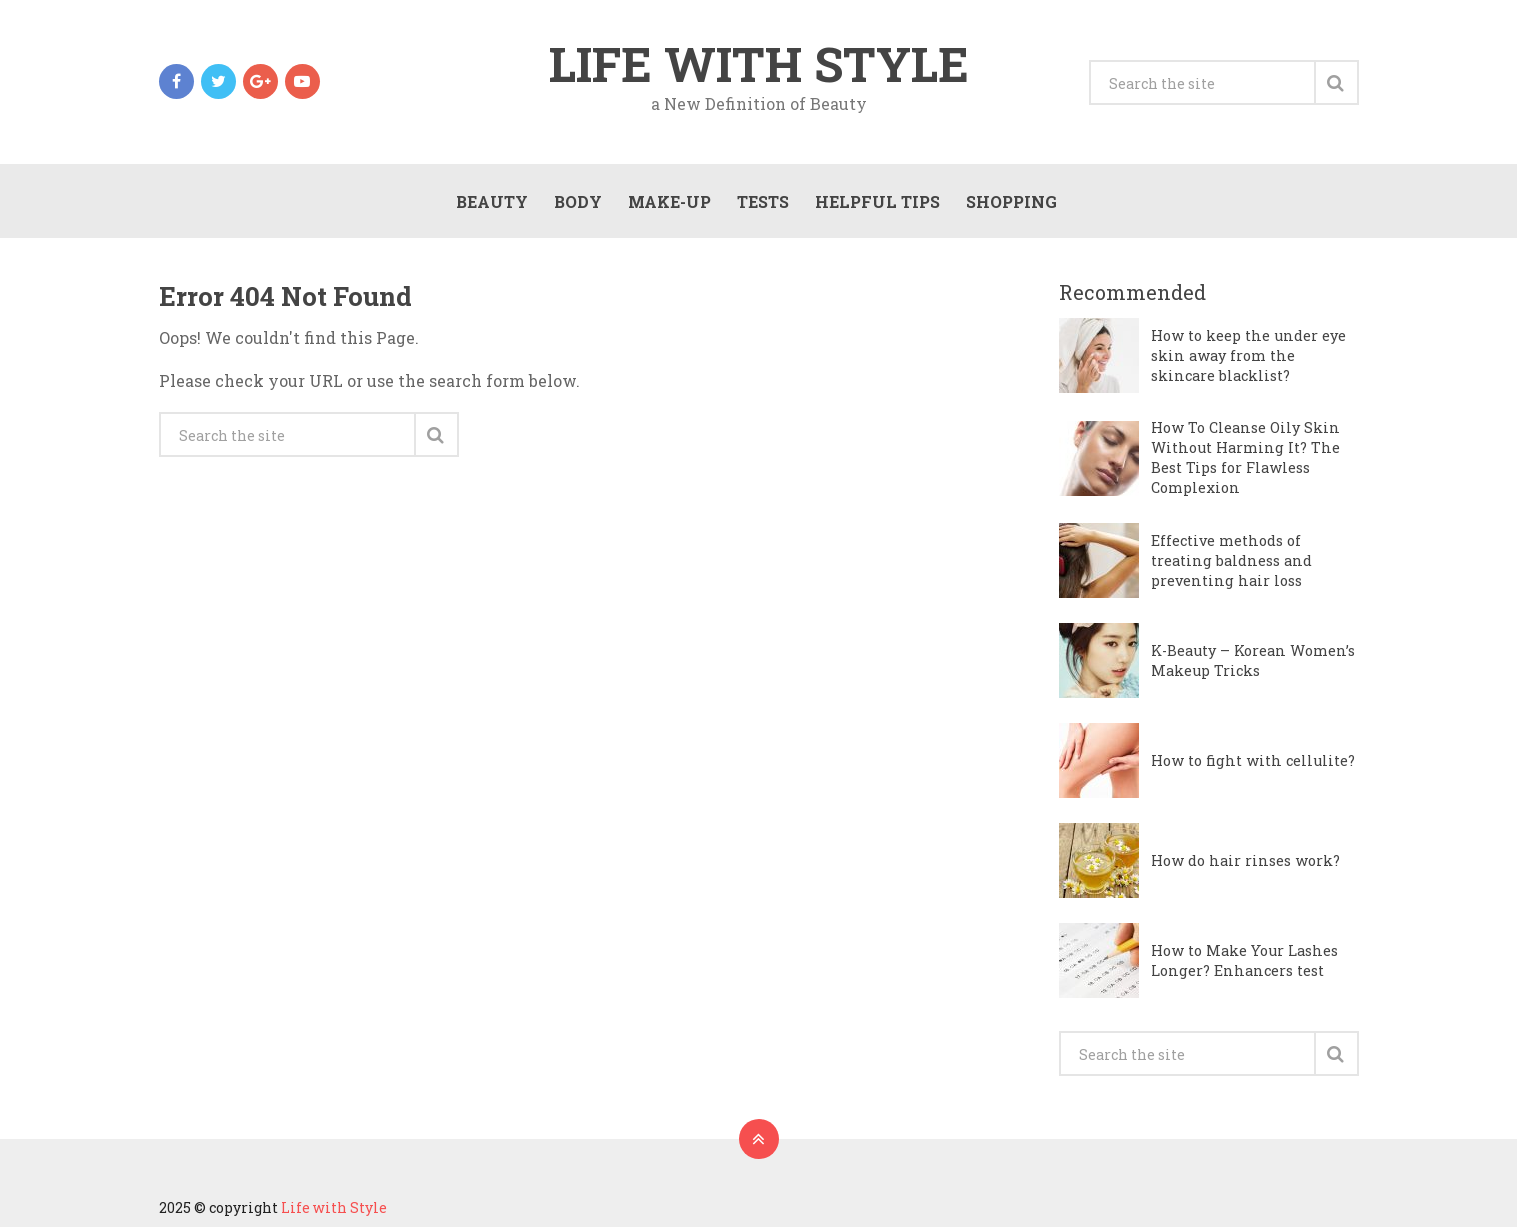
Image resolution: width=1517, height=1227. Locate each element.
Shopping (1011, 201)
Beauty (492, 201)
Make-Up (669, 201)
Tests (763, 201)
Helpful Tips (877, 201)
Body (578, 201)
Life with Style (759, 64)
